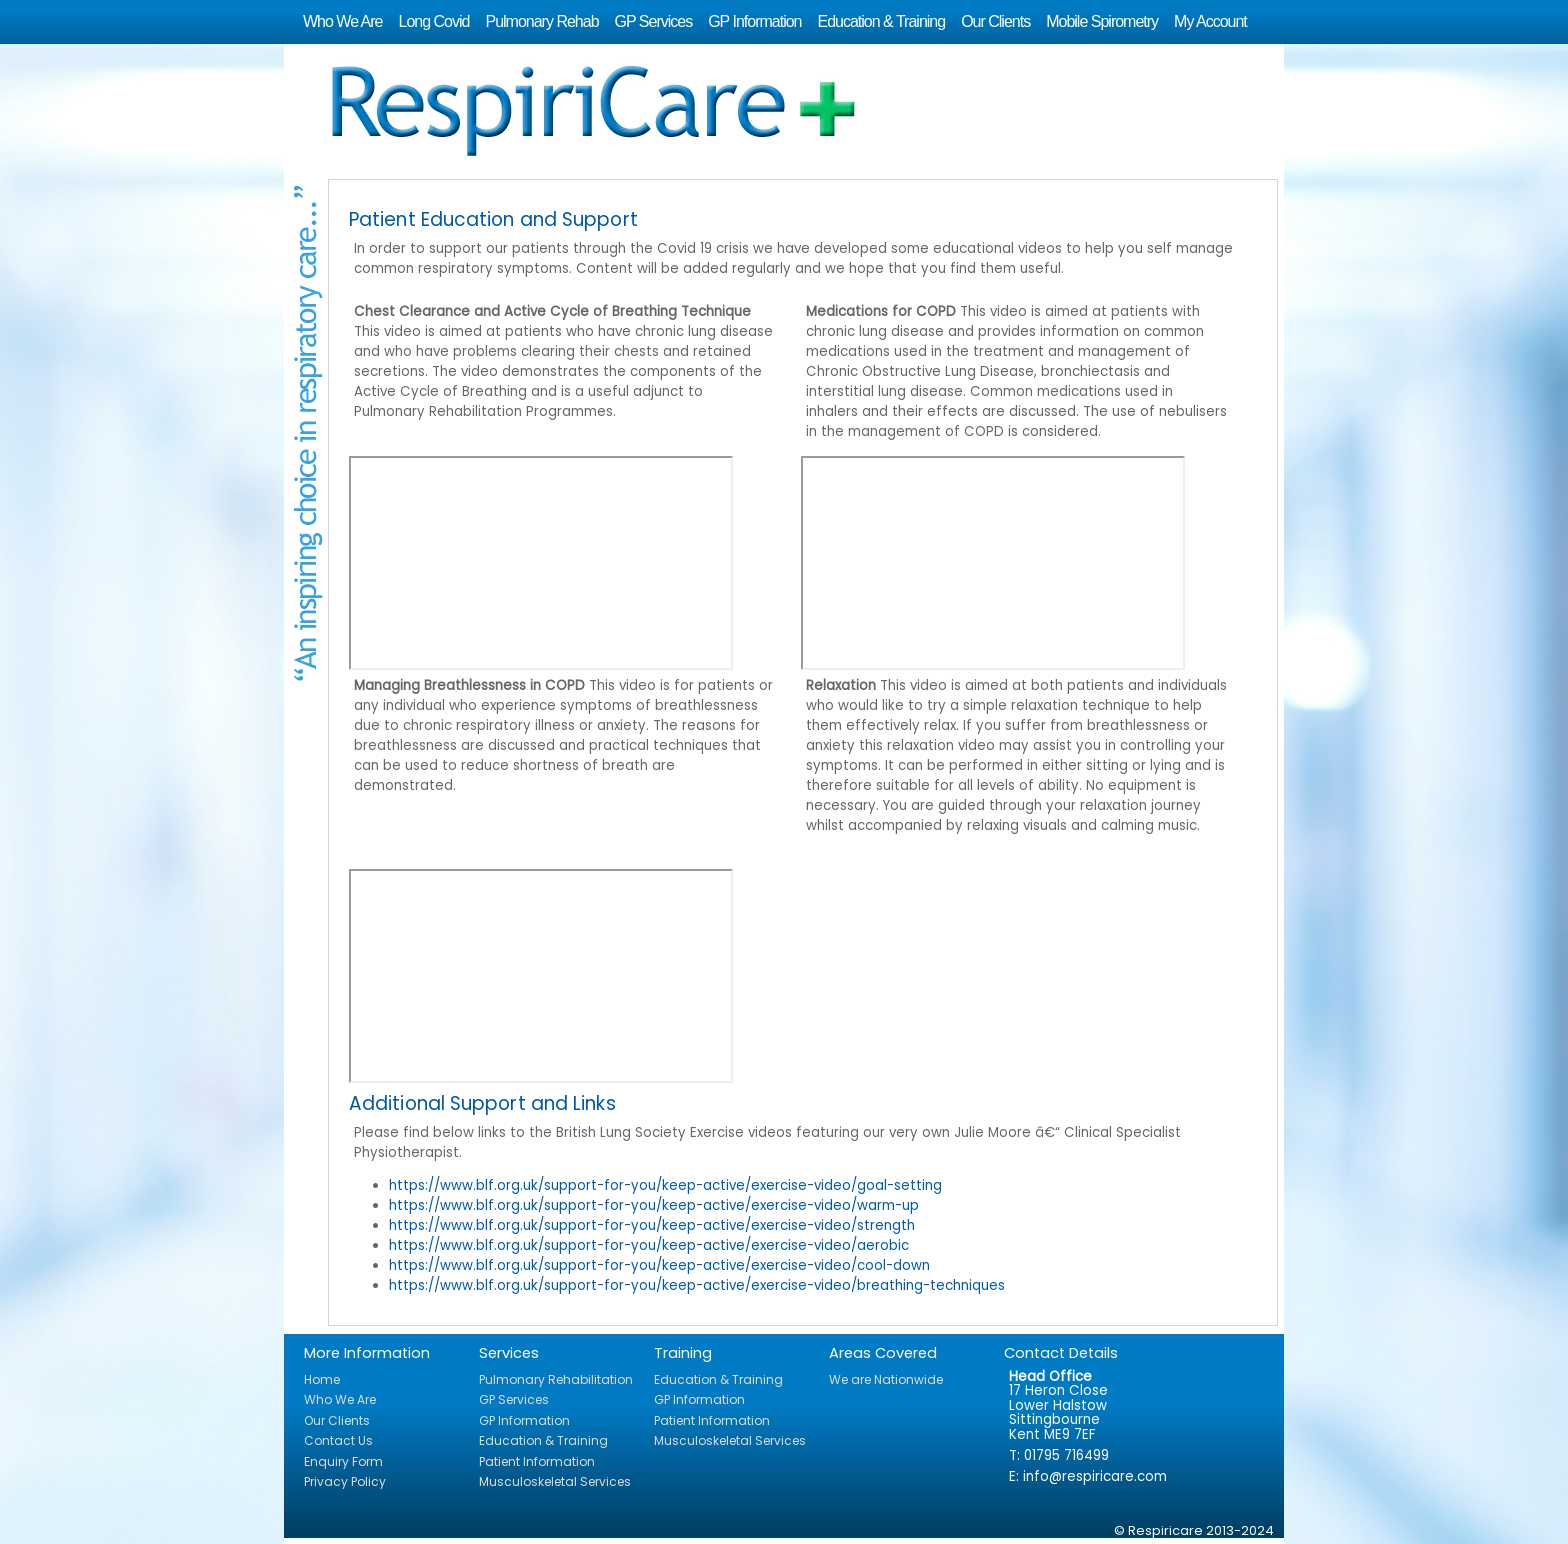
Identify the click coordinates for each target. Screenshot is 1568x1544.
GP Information (754, 21)
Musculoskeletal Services (555, 1481)
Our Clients (995, 21)
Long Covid (434, 21)
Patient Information (537, 1461)
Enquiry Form (343, 1461)
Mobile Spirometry (1102, 21)
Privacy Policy (345, 1481)
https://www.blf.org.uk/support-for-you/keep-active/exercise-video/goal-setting (665, 1185)
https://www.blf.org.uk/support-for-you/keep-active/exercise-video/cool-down (659, 1265)
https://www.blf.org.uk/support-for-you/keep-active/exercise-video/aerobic (649, 1245)
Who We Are (343, 21)
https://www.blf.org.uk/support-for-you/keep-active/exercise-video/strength (652, 1225)
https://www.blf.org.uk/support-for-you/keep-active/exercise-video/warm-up (654, 1205)
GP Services (654, 21)
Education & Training (881, 21)
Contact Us (338, 1440)
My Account (1210, 21)
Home (322, 1379)
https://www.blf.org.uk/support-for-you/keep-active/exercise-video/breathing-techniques (697, 1285)
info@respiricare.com (1095, 1476)
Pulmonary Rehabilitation (556, 1379)
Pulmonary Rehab (541, 21)
